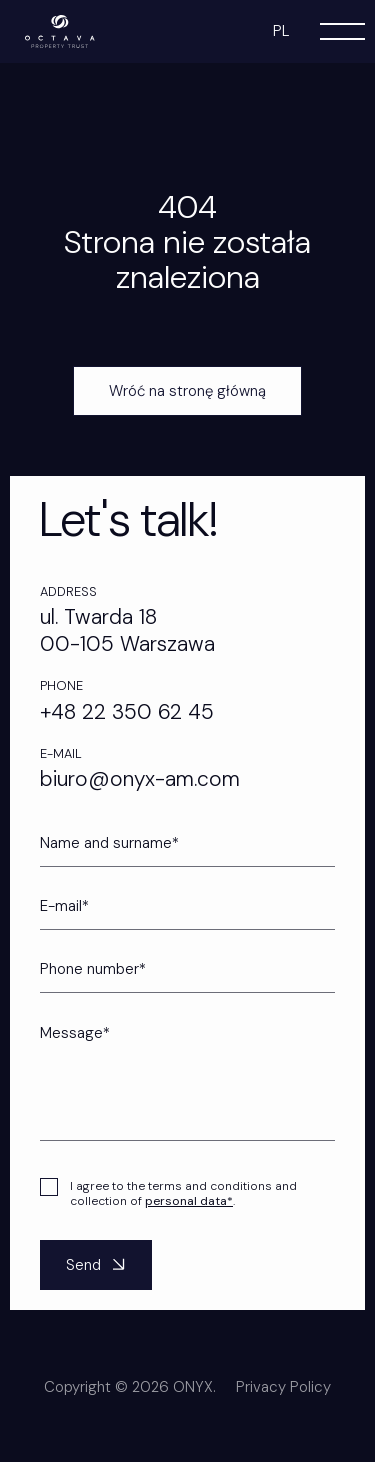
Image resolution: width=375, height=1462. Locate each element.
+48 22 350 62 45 (127, 712)
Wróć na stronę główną (187, 391)
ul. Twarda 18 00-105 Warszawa (127, 630)
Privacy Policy (283, 1405)
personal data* (189, 1219)
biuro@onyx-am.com (140, 779)
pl (281, 31)
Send (98, 1283)
